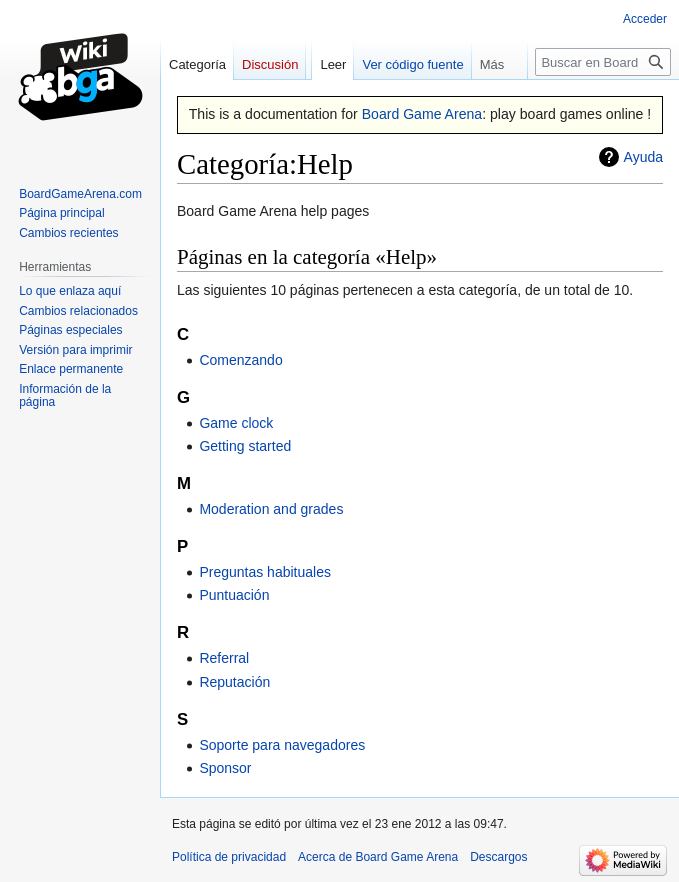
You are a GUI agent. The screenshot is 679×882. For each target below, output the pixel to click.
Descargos (498, 857)
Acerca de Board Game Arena (378, 857)
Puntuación (234, 595)
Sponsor (225, 768)
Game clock (236, 423)
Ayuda (643, 157)
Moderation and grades (271, 509)
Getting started (245, 446)
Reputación (234, 682)
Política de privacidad (229, 857)
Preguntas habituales (265, 572)
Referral (224, 658)
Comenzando (240, 360)
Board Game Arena (422, 114)
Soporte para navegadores (282, 745)
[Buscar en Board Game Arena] (603, 62)
